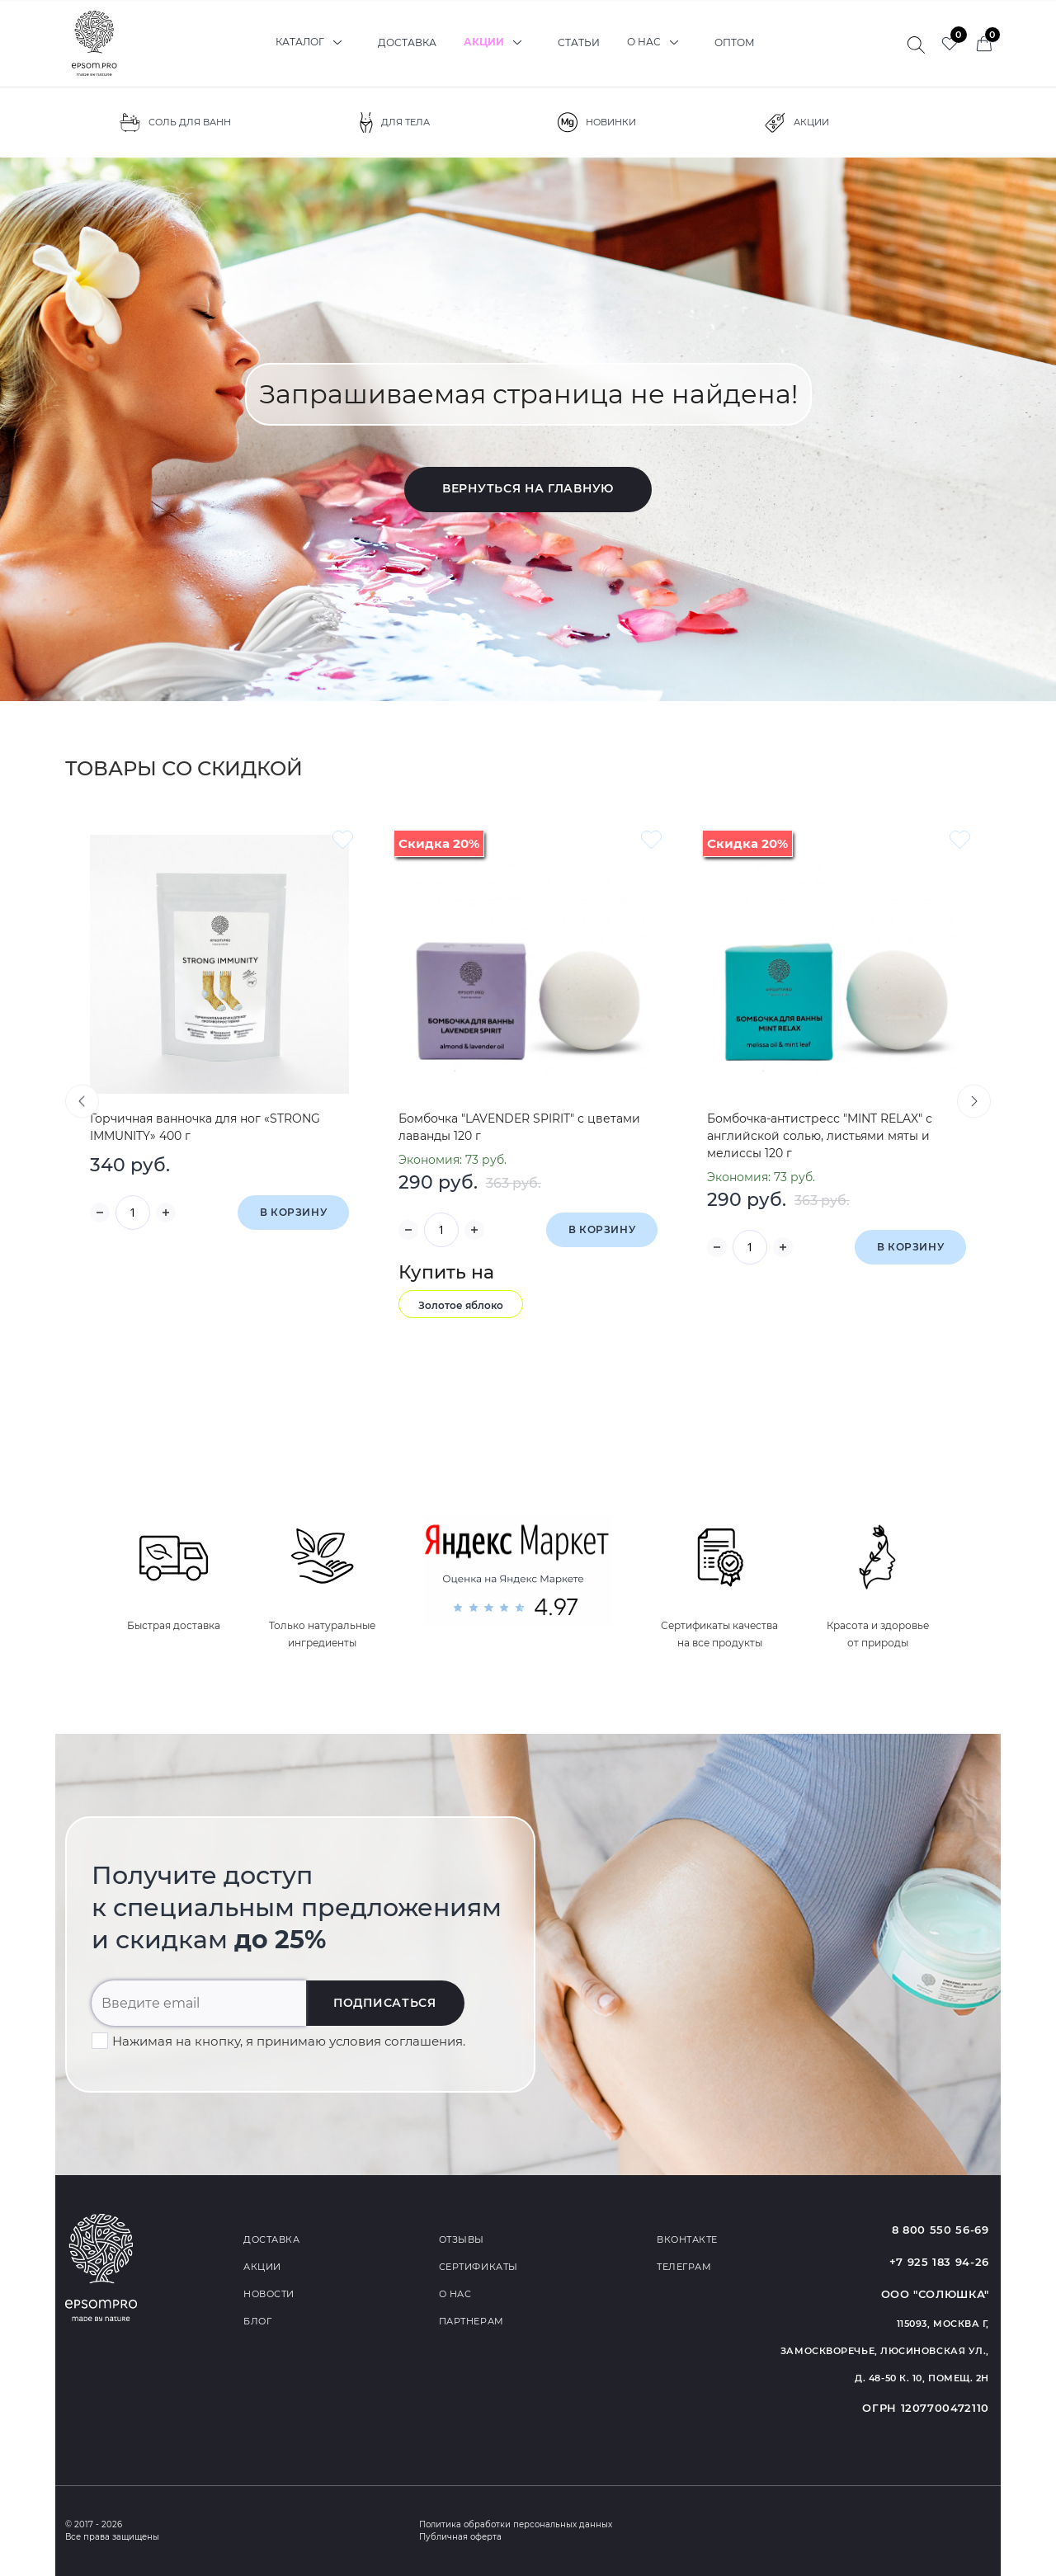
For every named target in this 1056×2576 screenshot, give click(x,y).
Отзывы (461, 2239)
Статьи (579, 42)
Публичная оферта (460, 2536)
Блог (257, 2321)
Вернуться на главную (528, 488)
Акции (497, 42)
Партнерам (471, 2321)
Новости (269, 2294)
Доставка (407, 42)
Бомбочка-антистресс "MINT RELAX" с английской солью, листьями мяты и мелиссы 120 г (819, 1136)
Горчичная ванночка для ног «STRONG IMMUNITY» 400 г (205, 1127)
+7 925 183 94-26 (939, 2261)
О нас (657, 42)
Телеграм (684, 2266)
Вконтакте (687, 2239)
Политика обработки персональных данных (515, 2524)
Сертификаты (478, 2266)
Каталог (313, 42)
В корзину (293, 1212)
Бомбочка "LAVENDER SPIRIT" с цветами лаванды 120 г (519, 1127)
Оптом (734, 42)
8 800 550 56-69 (940, 2229)
